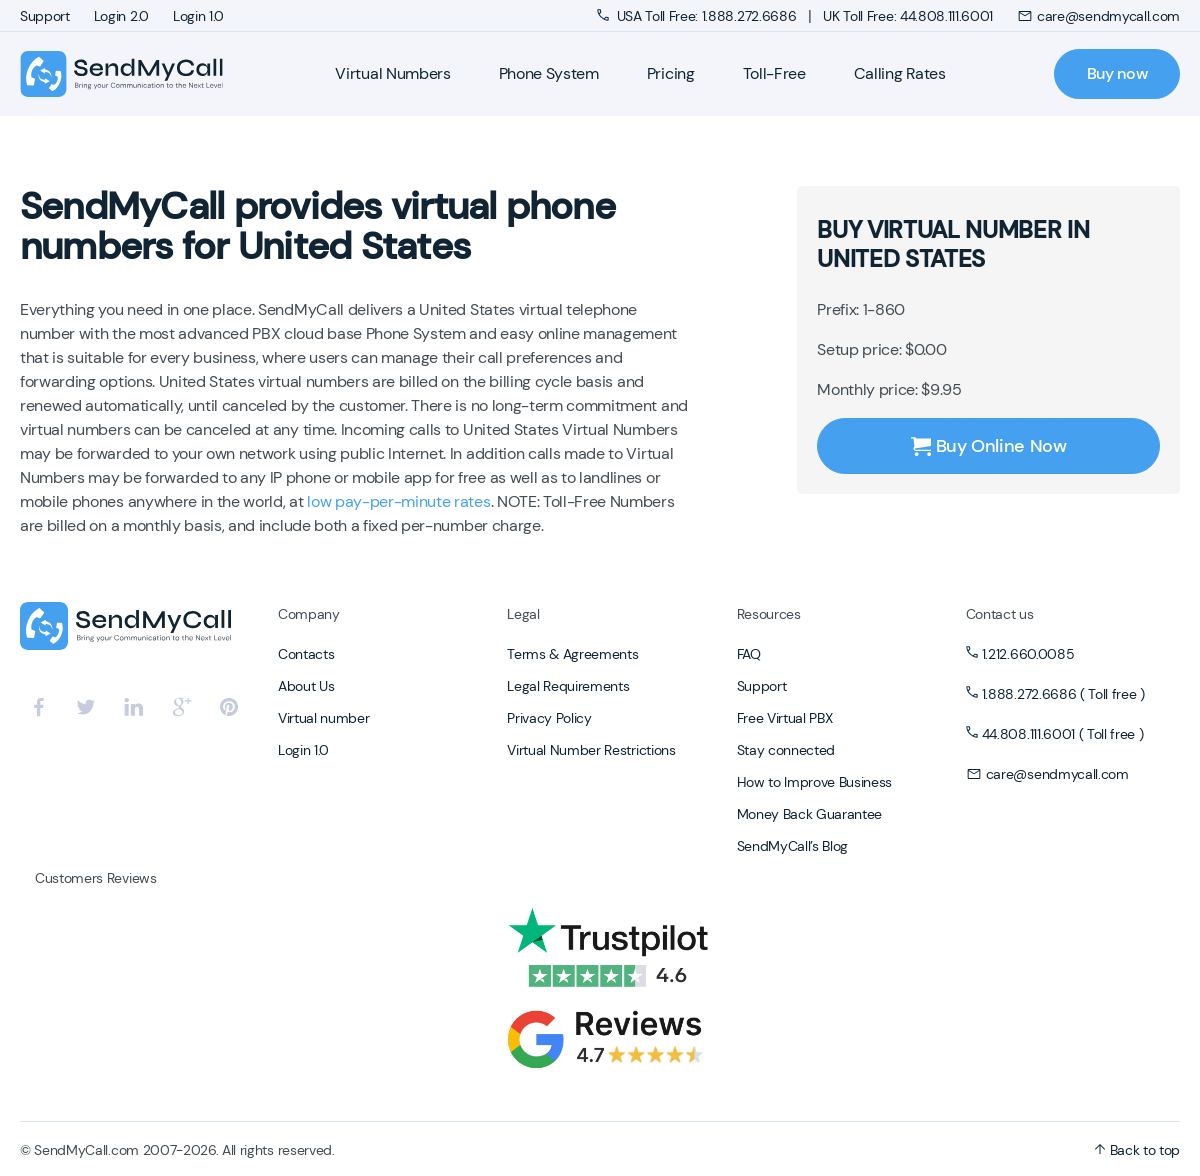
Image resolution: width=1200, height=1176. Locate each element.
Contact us (1000, 614)
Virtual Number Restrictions (591, 750)
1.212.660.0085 (1028, 654)
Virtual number (324, 718)
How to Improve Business (815, 782)
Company (309, 614)
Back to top (1137, 1150)
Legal (523, 614)
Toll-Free (774, 73)
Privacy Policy (549, 718)
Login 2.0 (121, 16)
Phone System (549, 73)
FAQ (749, 654)
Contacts (306, 654)
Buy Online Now (989, 446)
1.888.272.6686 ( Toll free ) (1063, 694)
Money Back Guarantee (810, 814)
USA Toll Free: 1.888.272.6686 (698, 16)
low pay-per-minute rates (398, 501)
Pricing (671, 73)
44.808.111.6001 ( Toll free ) (1063, 734)
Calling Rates (900, 73)
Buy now (1117, 73)
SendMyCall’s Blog (793, 846)
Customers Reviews (96, 878)
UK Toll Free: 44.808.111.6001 (908, 16)
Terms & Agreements (572, 654)
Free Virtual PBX (785, 718)
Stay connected (786, 750)
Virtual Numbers (392, 73)
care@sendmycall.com (1098, 16)
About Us (306, 686)
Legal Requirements (568, 686)
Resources (769, 614)
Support (45, 16)
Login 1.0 (198, 16)
